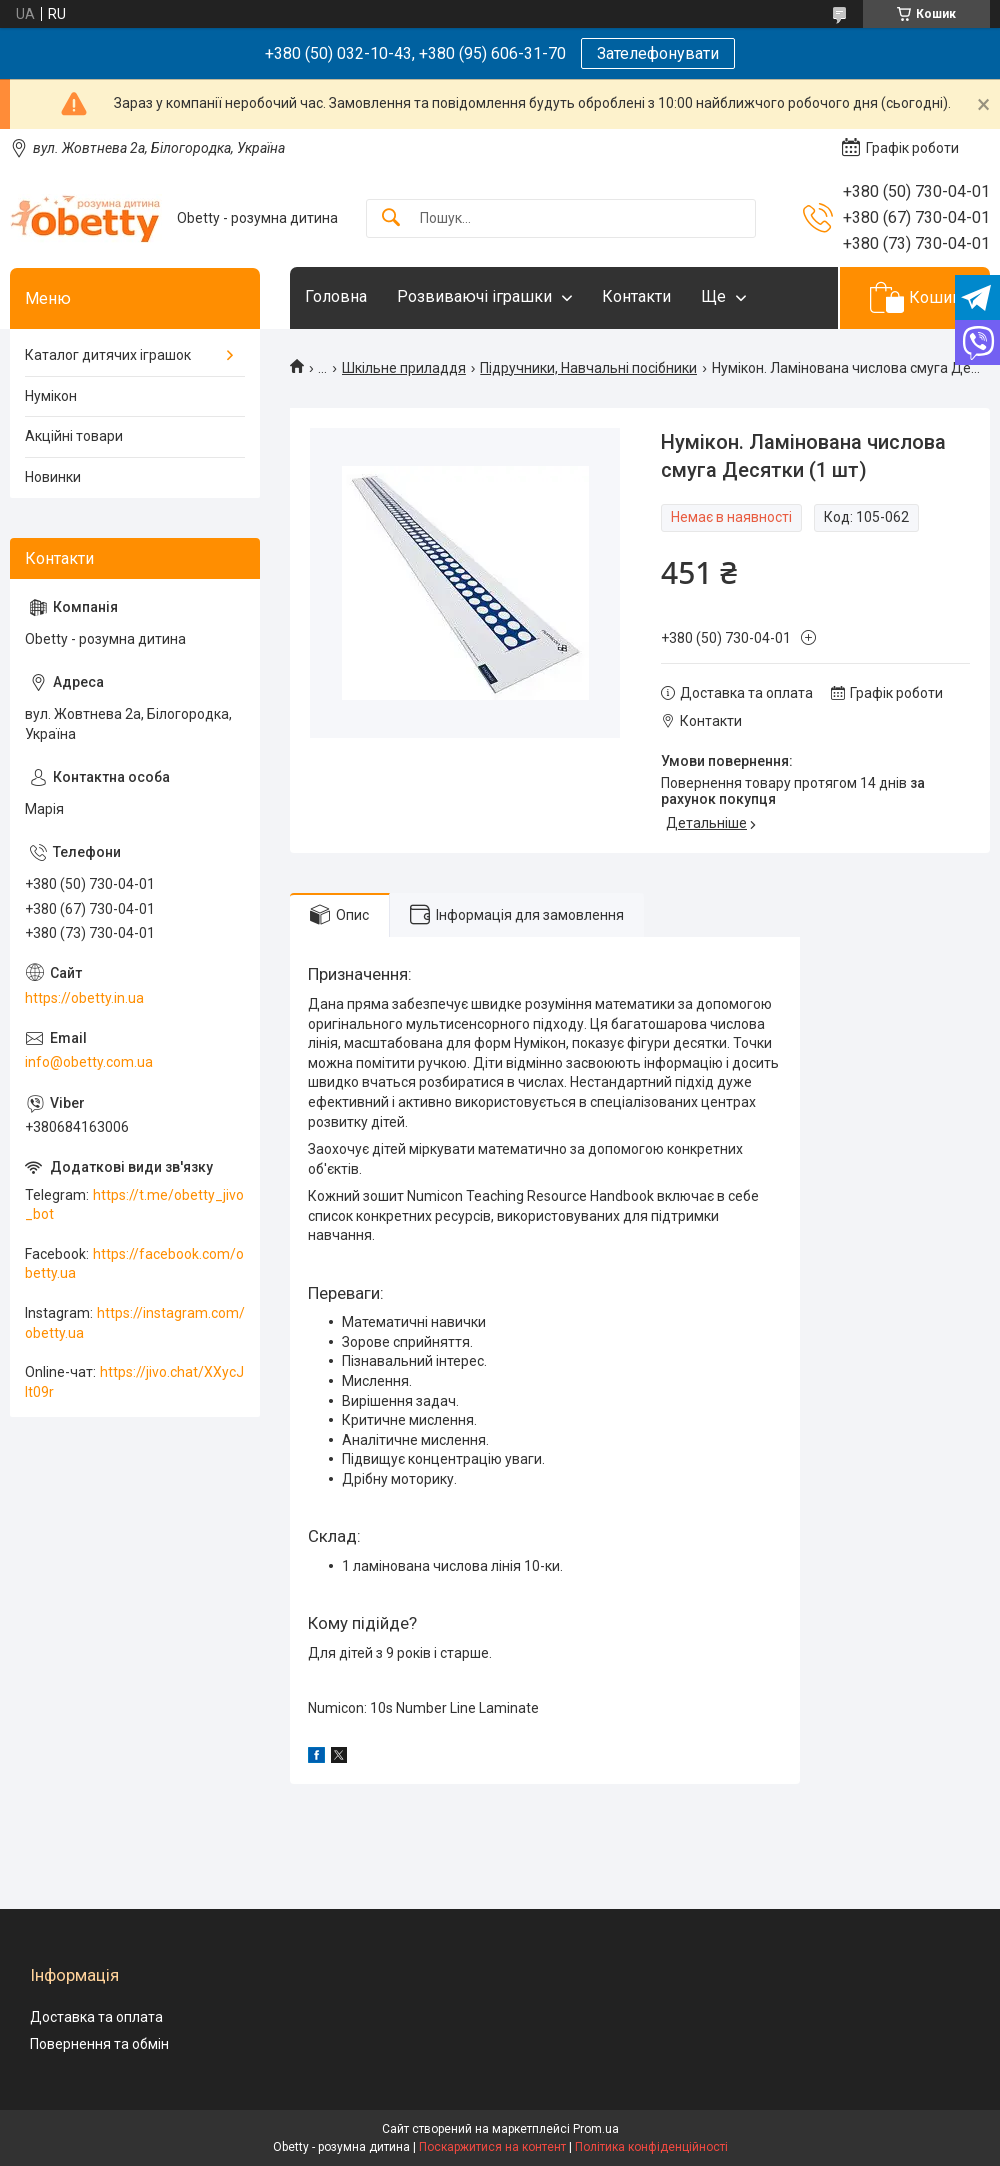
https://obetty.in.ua (84, 998)
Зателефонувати (658, 53)
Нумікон (51, 396)
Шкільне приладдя (404, 368)
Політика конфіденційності (651, 2147)
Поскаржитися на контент (492, 2147)
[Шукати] (391, 218)
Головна (336, 296)
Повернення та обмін (99, 2044)
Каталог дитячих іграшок (108, 355)
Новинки (53, 477)
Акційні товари (74, 436)
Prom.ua (596, 2129)
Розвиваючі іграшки (474, 296)
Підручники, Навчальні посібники (588, 368)
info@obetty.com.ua (89, 1062)
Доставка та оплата (96, 2017)
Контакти (636, 296)
